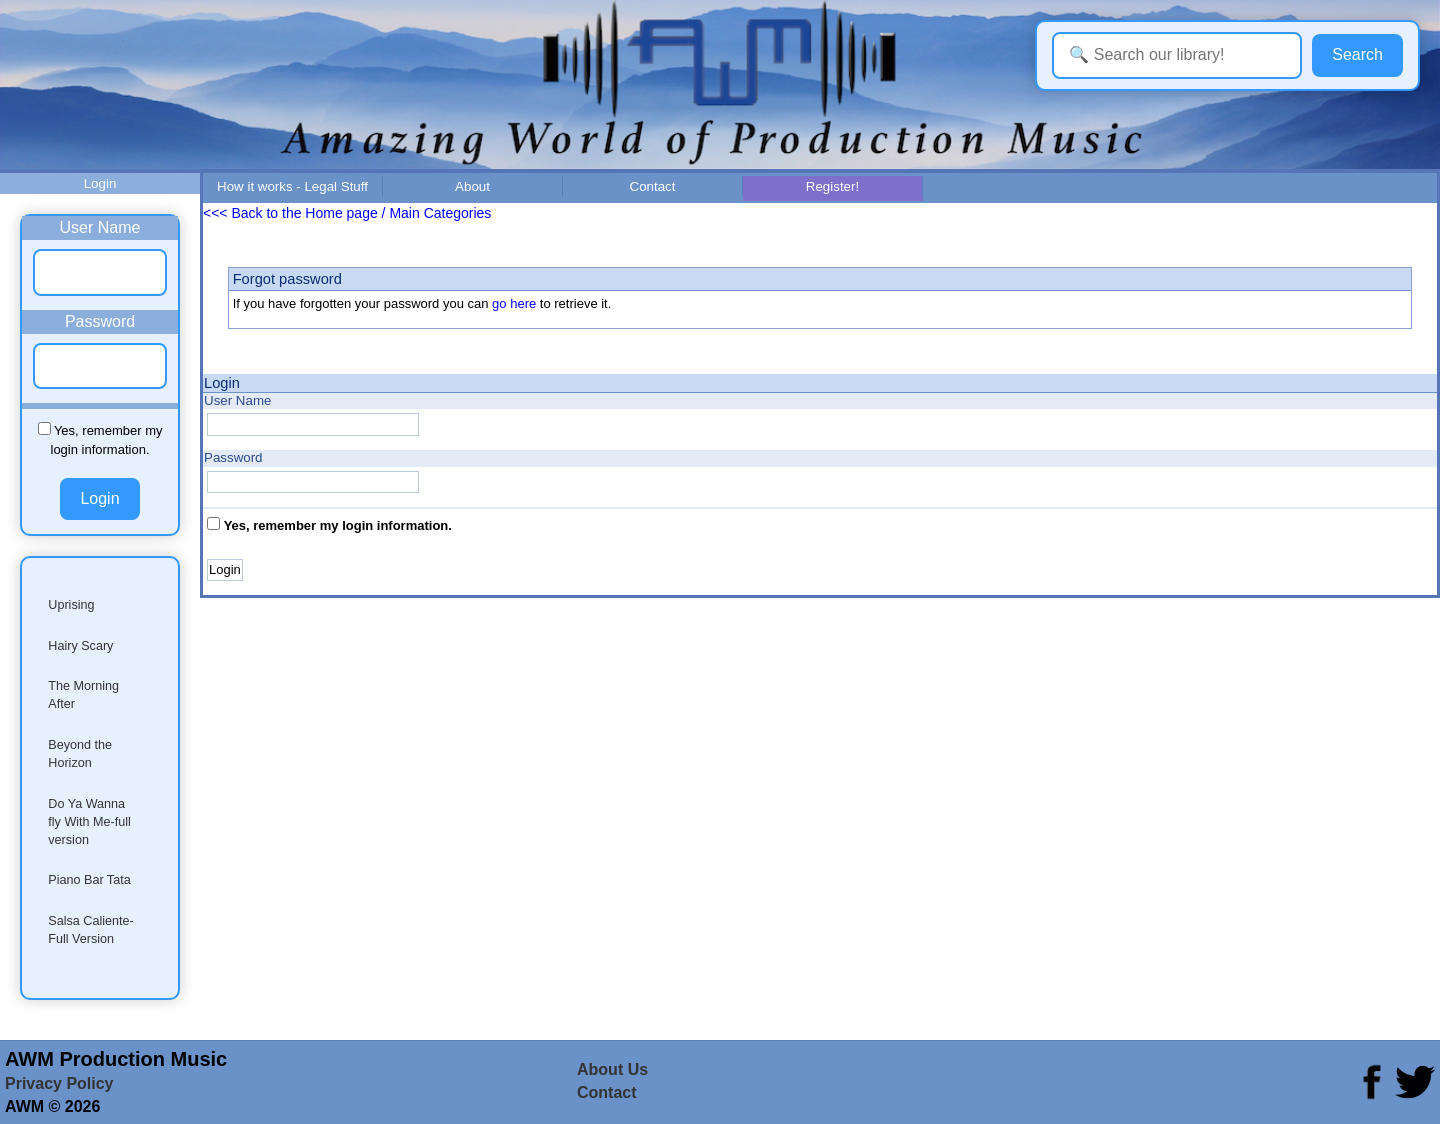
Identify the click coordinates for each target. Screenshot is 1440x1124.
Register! (832, 186)
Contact (653, 186)
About (472, 186)
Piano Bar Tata (89, 880)
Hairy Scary (80, 646)
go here (514, 303)
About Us (612, 1069)
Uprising (71, 605)
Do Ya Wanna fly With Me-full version (89, 822)
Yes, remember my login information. (338, 525)
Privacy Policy (59, 1083)
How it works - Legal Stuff (292, 186)
